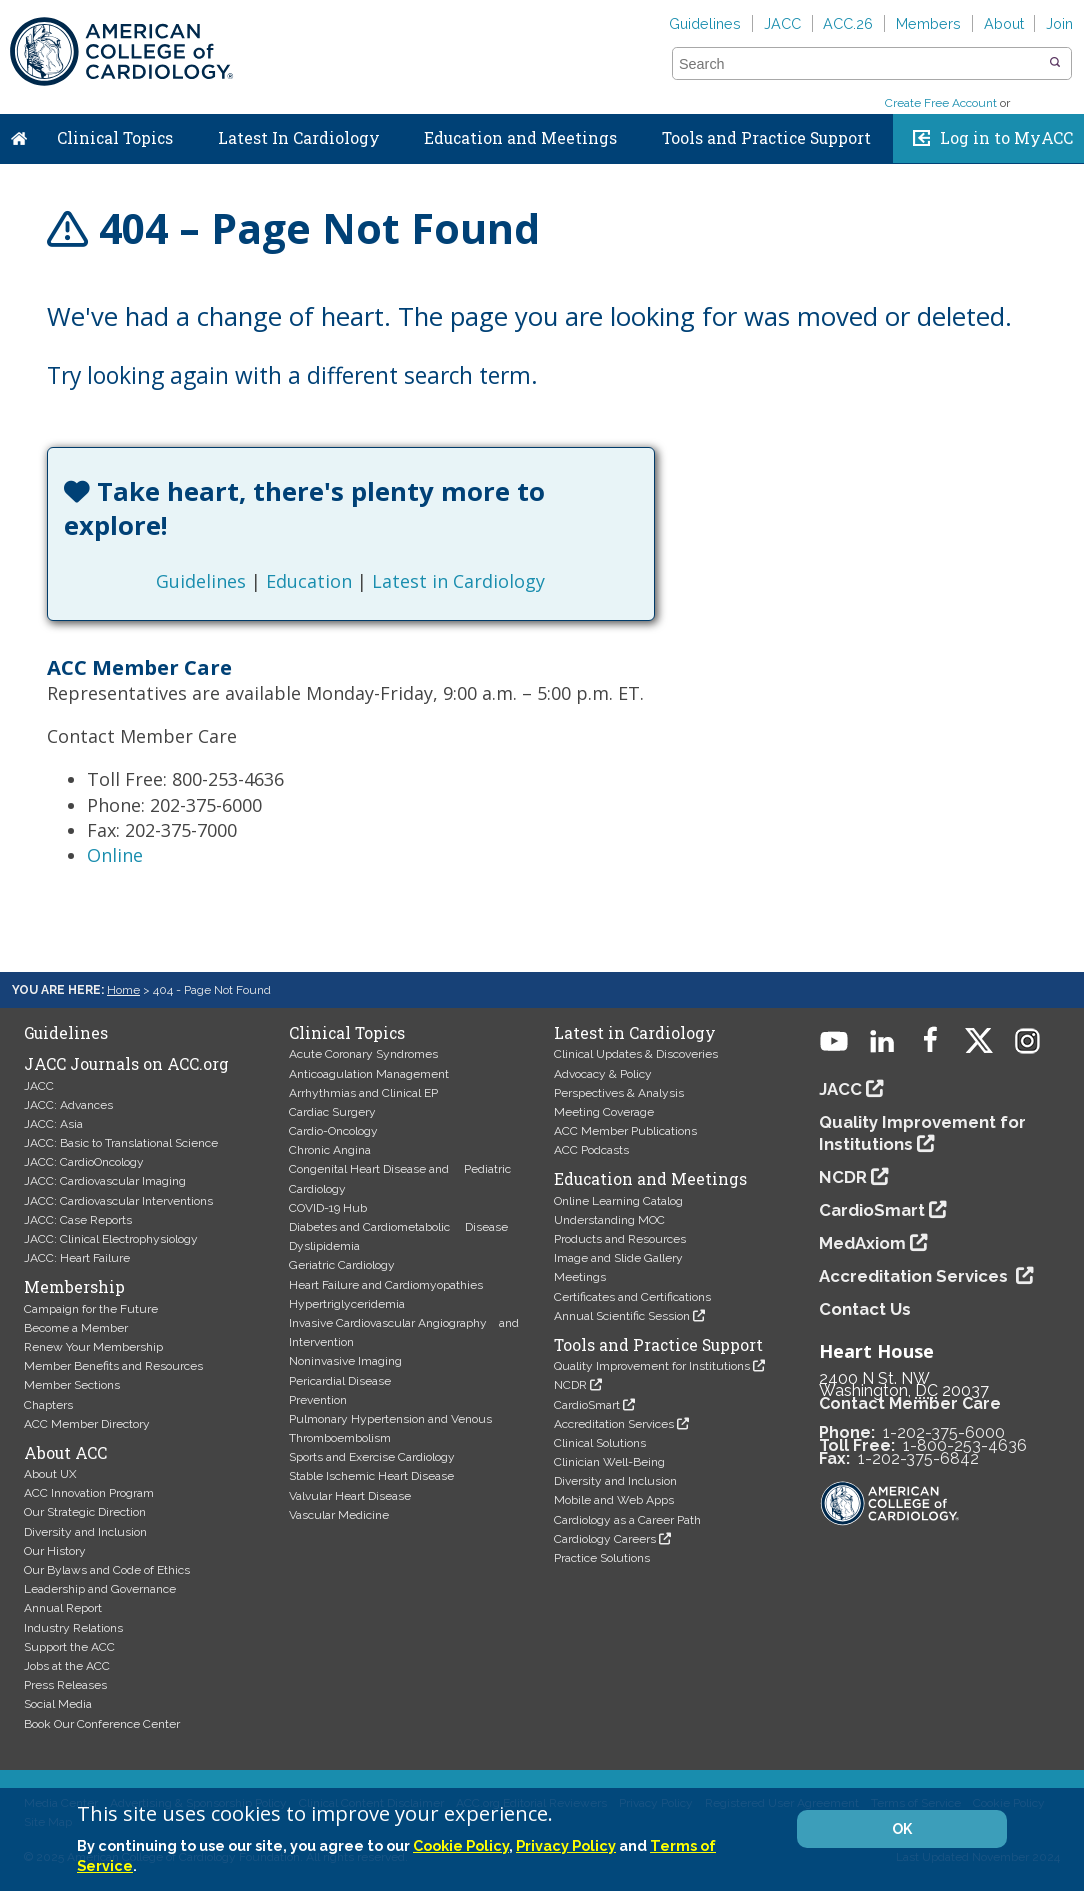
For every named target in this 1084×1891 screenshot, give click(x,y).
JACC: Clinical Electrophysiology (111, 1239)
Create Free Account (941, 103)
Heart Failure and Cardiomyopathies (386, 1285)
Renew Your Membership (93, 1347)
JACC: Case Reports (78, 1220)
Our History (55, 1551)
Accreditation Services (614, 1424)
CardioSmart (587, 1405)
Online (115, 855)
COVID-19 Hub (328, 1208)
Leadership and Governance (100, 1589)
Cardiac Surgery (332, 1112)
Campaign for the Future (91, 1309)
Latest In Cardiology (299, 138)
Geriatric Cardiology (342, 1265)
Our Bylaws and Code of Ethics (107, 1570)
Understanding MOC (609, 1220)
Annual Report (63, 1608)
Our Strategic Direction (85, 1512)
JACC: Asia (53, 1124)
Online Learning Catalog (618, 1201)
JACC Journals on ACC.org (126, 1064)
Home (19, 134)
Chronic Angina (330, 1150)
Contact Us (865, 1309)
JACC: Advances (68, 1105)
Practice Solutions (602, 1558)
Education (309, 581)
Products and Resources (620, 1239)
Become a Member (76, 1328)
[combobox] (859, 64)
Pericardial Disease (340, 1381)
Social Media (58, 1704)
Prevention (318, 1400)
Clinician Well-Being (609, 1462)
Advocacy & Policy (603, 1074)
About (1004, 23)
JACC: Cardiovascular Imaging (105, 1181)
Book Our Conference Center (102, 1724)
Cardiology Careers (605, 1539)
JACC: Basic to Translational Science (121, 1143)
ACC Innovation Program (89, 1493)
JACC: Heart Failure (77, 1258)
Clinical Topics (115, 138)
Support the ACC (69, 1647)
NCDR (570, 1385)
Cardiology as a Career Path (627, 1520)
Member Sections (72, 1385)
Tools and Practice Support (766, 138)
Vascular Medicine (339, 1515)
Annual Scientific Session (622, 1316)
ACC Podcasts (591, 1150)
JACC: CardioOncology (84, 1162)
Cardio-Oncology (333, 1131)
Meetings (580, 1277)
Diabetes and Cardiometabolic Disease (398, 1227)
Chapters (48, 1405)
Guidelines (705, 23)
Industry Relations (73, 1628)
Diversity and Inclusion (85, 1532)
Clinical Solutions (600, 1443)
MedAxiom (862, 1243)
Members (928, 23)
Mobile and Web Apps (614, 1500)
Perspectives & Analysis (619, 1093)
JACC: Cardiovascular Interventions (118, 1201)
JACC (782, 23)
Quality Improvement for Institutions (652, 1366)
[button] (1055, 63)
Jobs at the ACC (67, 1666)
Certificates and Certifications (632, 1297)
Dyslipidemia (324, 1246)
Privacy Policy (566, 1845)
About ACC (65, 1453)
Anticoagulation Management (369, 1074)
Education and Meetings (520, 138)
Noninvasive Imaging (345, 1361)
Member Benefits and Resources (113, 1366)
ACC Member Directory (87, 1424)
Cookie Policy (461, 1845)
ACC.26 (848, 23)
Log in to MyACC (1006, 138)
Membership (74, 1287)
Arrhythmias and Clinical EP (363, 1093)
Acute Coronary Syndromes (363, 1054)
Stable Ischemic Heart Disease (371, 1476)
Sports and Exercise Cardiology (372, 1457)
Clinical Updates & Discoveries (636, 1054)
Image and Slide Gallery (618, 1258)
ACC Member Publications (625, 1131)
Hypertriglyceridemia (347, 1304)
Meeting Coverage (604, 1112)
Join (1059, 23)
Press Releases (65, 1685)
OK (902, 1829)
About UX (50, 1474)
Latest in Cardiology (458, 581)
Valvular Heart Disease (350, 1496)
